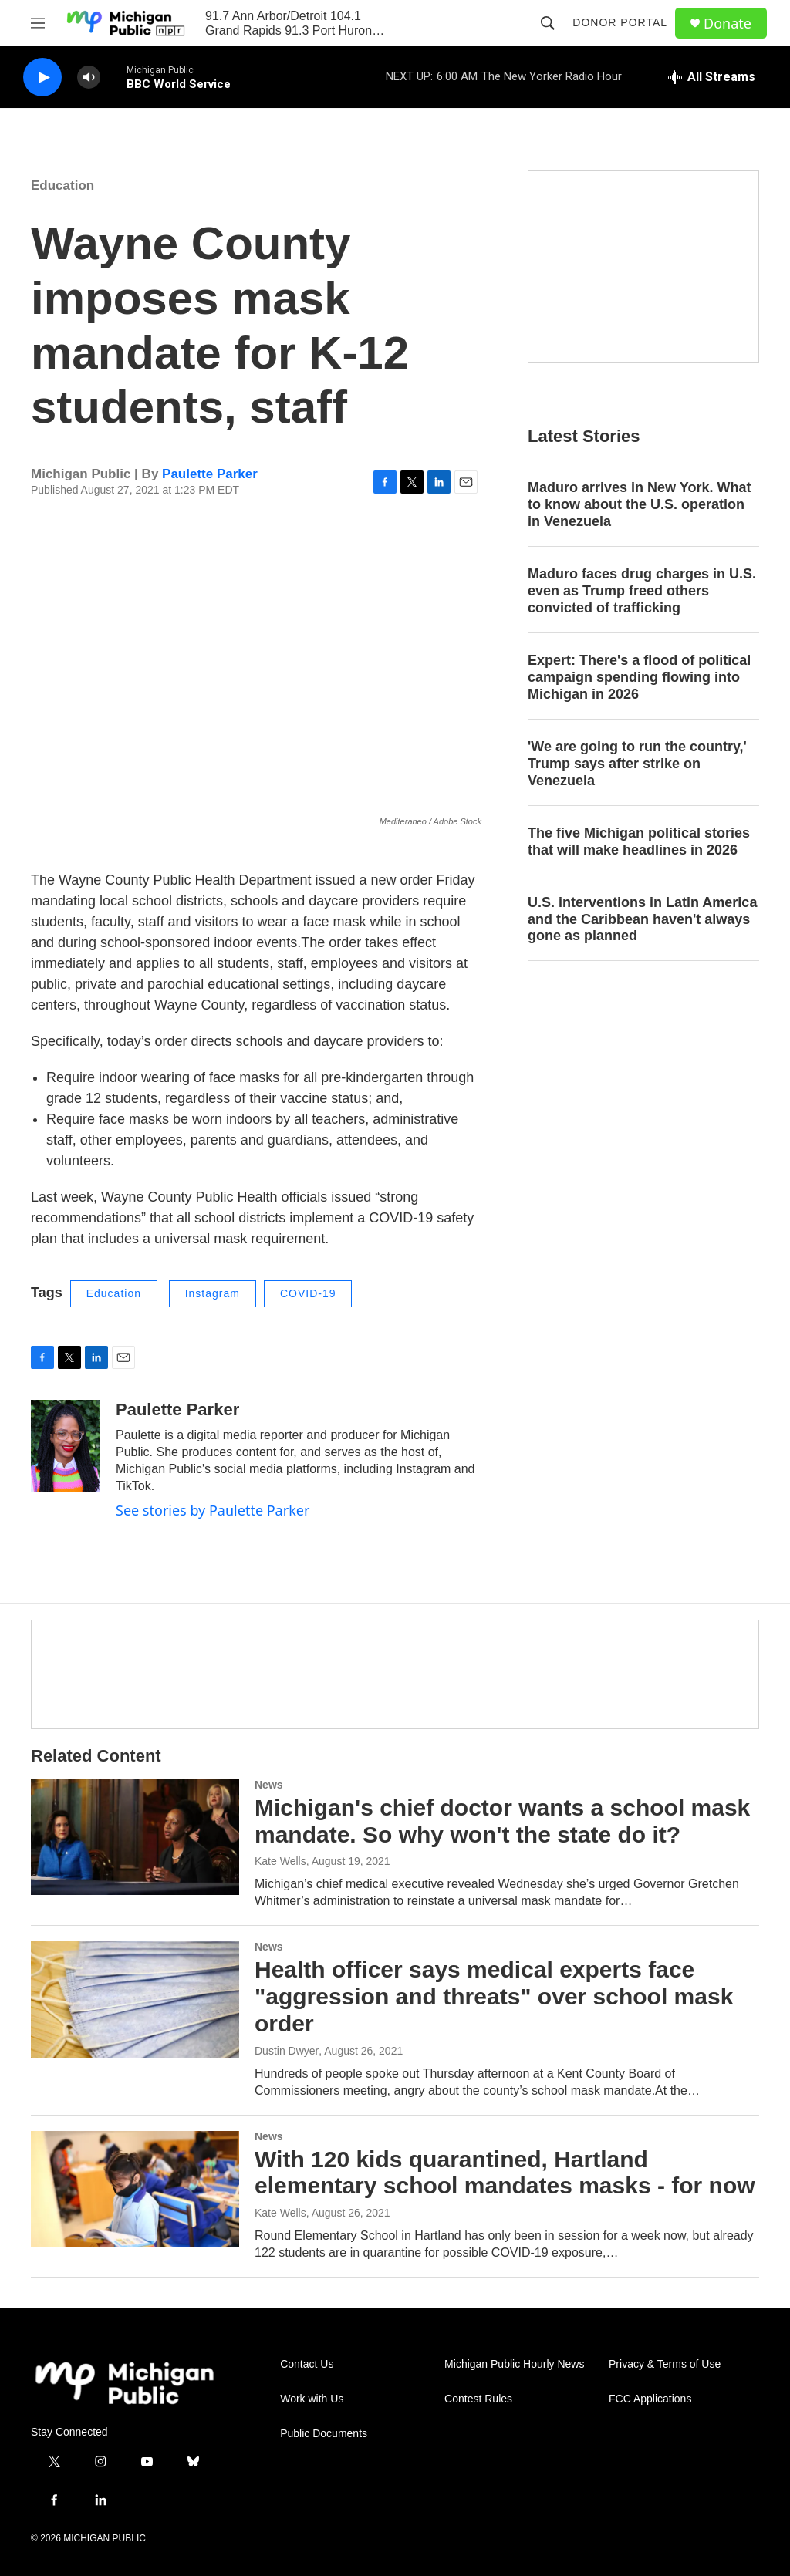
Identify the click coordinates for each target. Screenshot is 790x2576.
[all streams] (712, 77)
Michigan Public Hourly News (514, 2364)
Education (62, 185)
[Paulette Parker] (65, 1446)
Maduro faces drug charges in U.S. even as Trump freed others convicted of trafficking (642, 590)
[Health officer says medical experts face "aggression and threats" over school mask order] (135, 1999)
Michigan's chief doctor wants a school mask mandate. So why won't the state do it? (502, 1821)
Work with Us (311, 2399)
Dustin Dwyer (287, 2051)
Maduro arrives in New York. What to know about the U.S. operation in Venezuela (639, 504)
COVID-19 (308, 1293)
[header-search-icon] (547, 23)
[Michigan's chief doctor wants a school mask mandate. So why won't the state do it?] (135, 1837)
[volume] (89, 77)
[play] (42, 77)
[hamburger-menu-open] (37, 23)
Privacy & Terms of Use (665, 2364)
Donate (727, 23)
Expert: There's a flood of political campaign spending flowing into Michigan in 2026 (639, 677)
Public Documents (323, 2433)
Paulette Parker (210, 474)
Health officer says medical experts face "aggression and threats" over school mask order (494, 1996)
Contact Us (306, 2364)
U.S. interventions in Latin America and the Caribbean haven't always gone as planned (642, 919)
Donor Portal (619, 22)
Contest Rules (478, 2399)
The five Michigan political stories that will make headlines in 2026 (639, 841)
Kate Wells (280, 1861)
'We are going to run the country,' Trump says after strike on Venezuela (637, 763)
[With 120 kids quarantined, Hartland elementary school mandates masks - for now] (135, 2189)
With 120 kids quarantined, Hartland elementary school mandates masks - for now (505, 2172)
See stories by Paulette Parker (212, 1510)
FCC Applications (650, 2399)
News (269, 1785)
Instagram (212, 1293)
